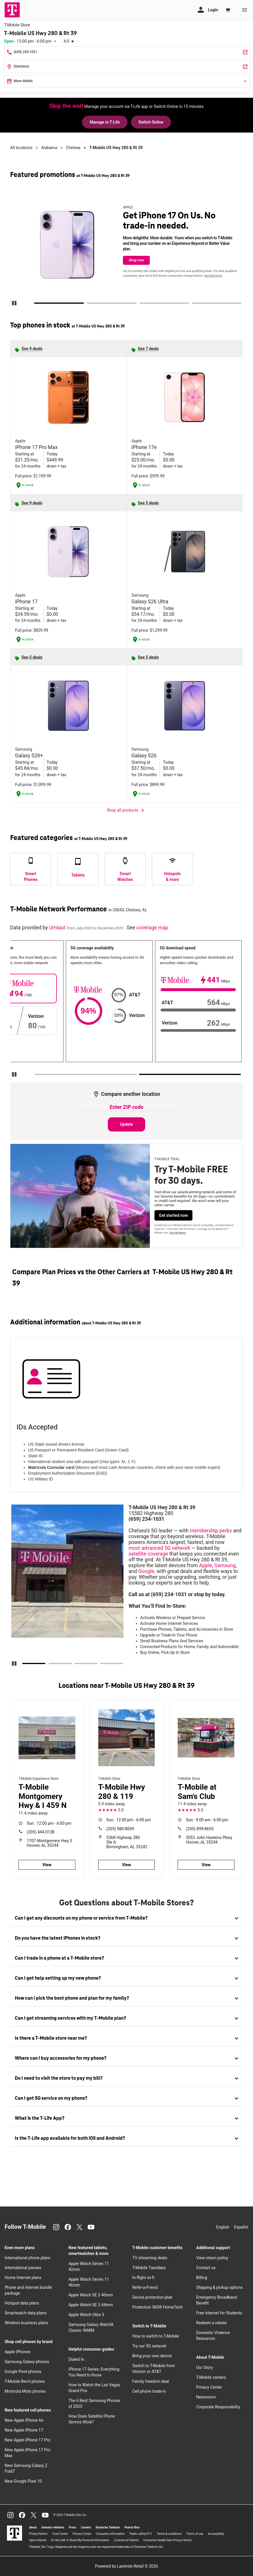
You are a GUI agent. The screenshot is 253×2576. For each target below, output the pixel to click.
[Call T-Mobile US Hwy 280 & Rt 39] (127, 52)
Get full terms (213, 276)
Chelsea (73, 147)
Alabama (49, 147)
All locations (21, 147)
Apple (205, 1565)
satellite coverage (148, 1554)
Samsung (224, 1565)
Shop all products (126, 810)
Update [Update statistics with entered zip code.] (126, 1124)
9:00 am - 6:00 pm (207, 1819)
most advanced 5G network (159, 1548)
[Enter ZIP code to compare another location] (126, 1107)
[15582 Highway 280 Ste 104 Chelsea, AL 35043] (127, 67)
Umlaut (57, 928)
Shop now (136, 260)
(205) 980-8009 (120, 1828)
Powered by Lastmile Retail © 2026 (126, 2566)
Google (146, 1571)
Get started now (173, 1215)
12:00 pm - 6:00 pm (49, 1823)
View (46, 1864)
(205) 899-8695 (200, 1828)
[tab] (126, 1918)
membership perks (211, 1531)
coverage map (152, 928)
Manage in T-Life (105, 122)
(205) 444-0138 (40, 1832)
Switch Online (151, 122)
